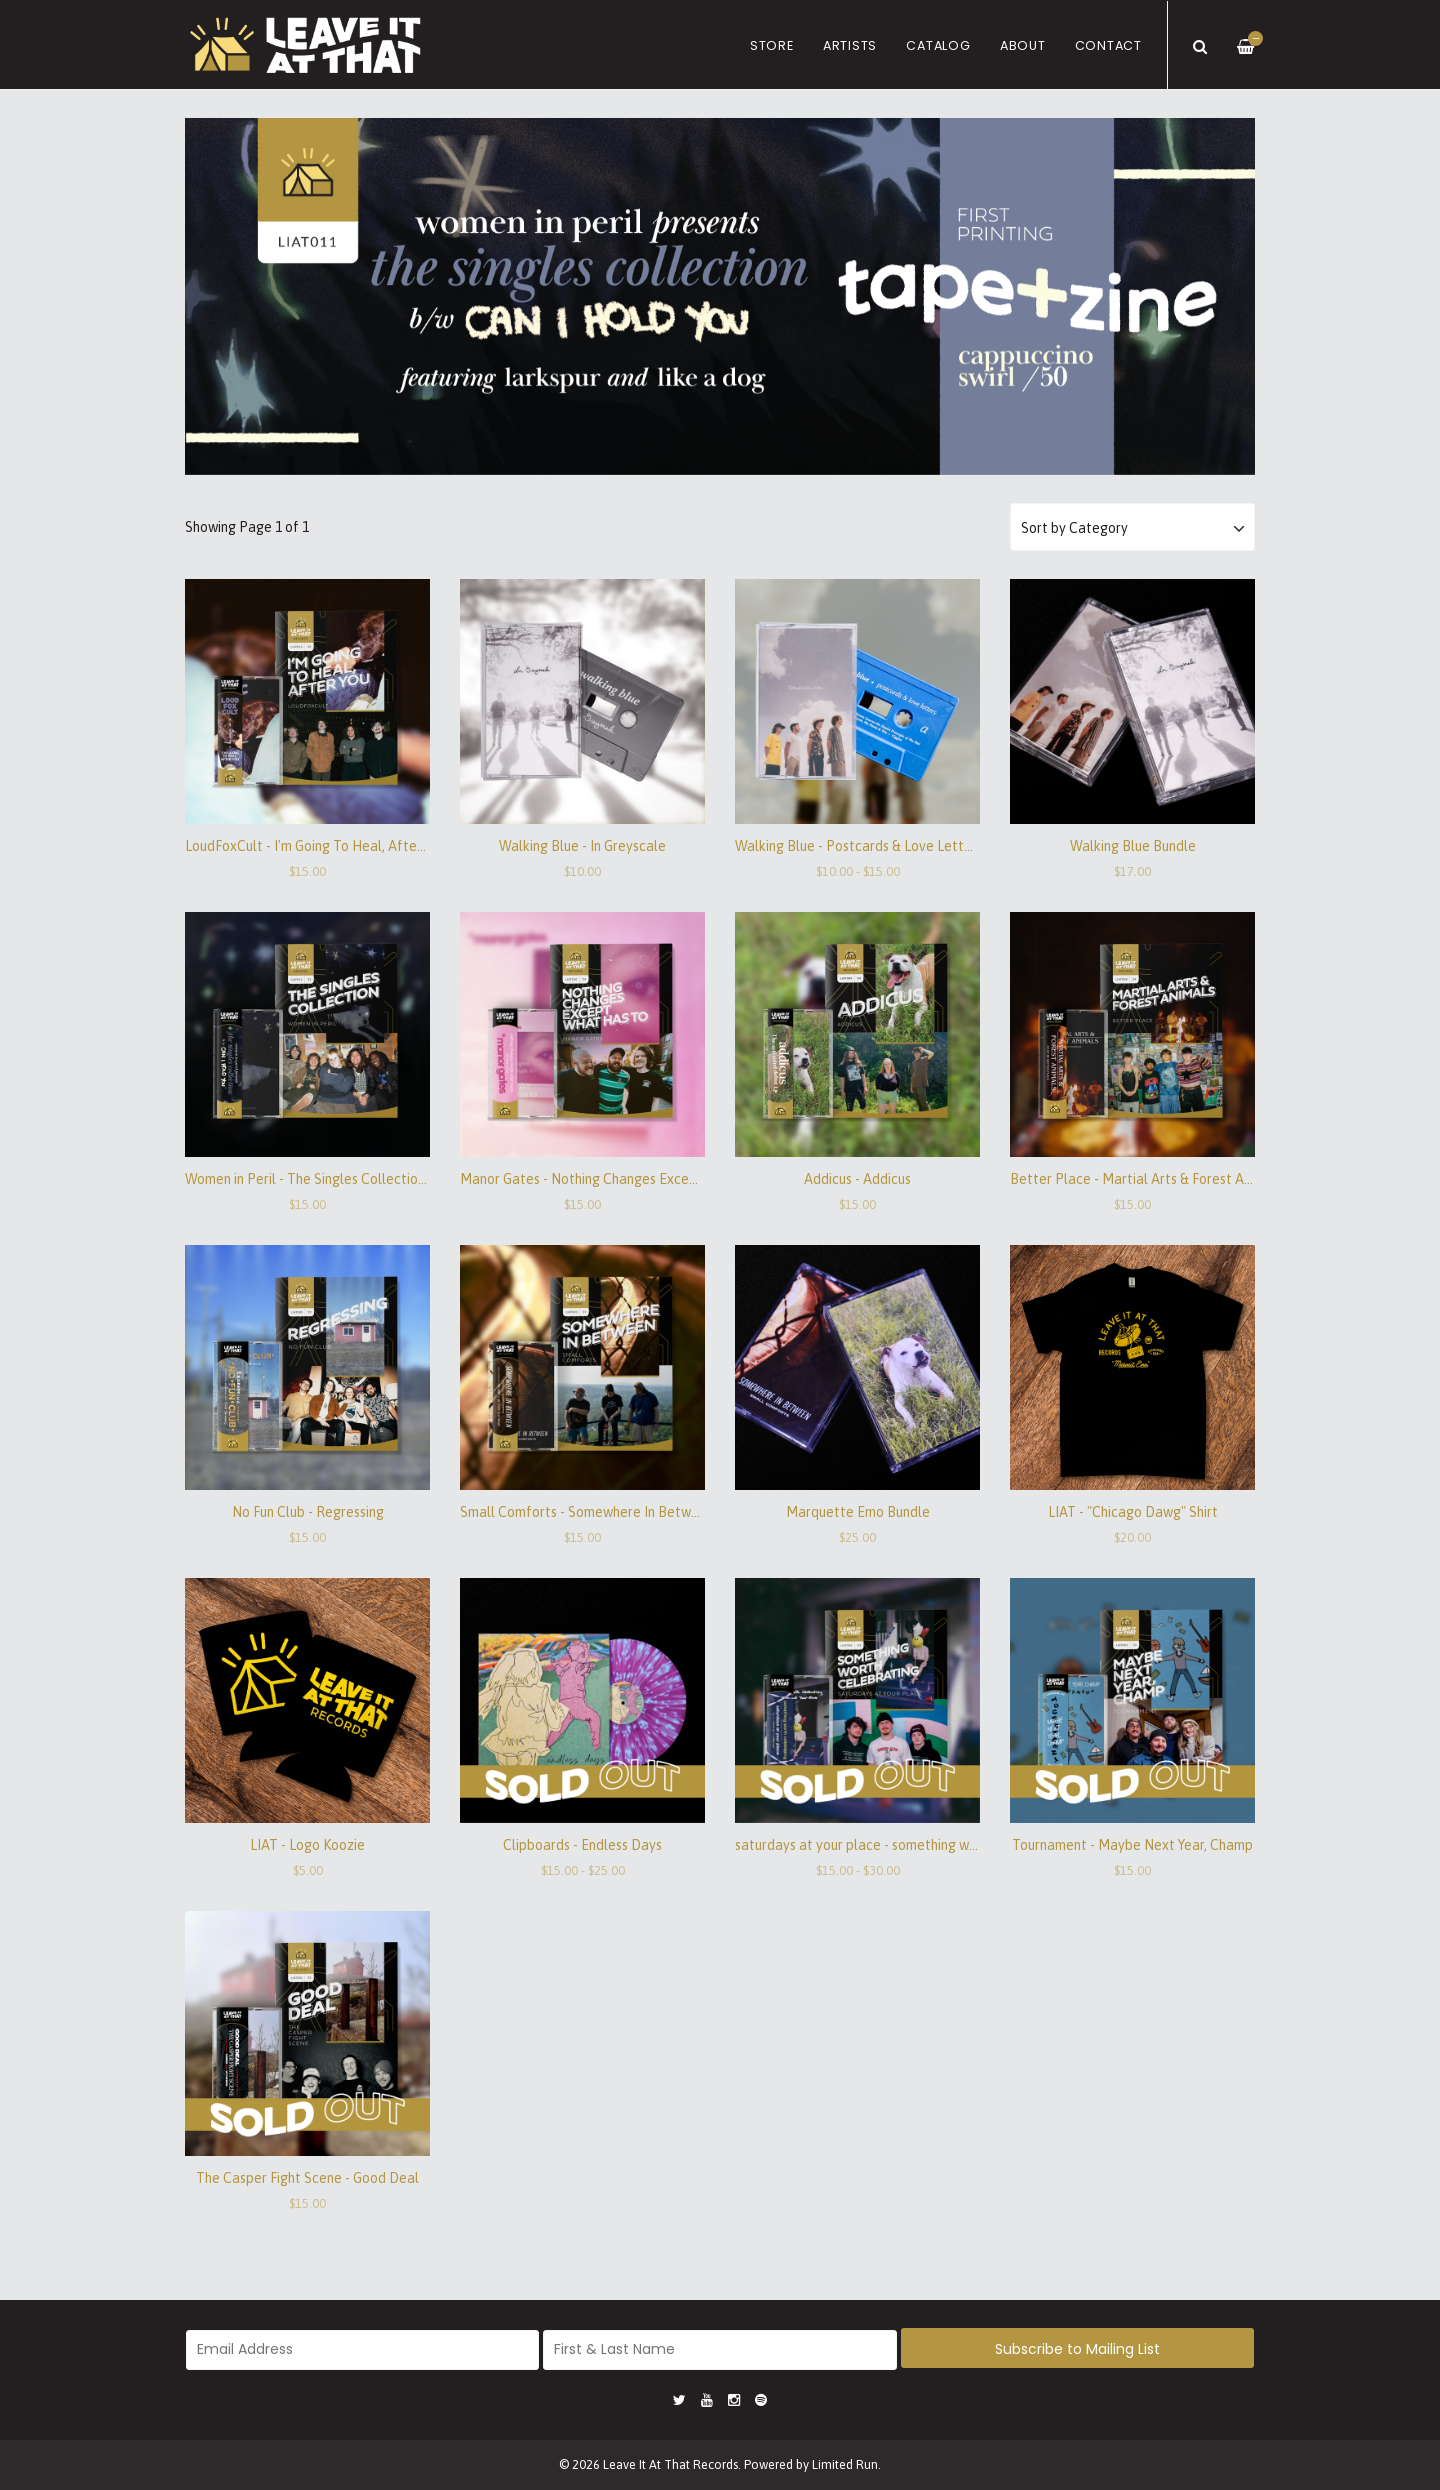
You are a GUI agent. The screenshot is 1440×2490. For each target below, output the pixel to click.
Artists (850, 45)
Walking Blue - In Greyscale (582, 846)
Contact (1108, 45)
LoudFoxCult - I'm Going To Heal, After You (315, 846)
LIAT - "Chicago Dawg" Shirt (1133, 1512)
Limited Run (845, 2464)
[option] (720, 296)
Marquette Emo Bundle (858, 1512)
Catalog (938, 45)
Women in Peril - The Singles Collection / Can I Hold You (355, 1179)
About (1023, 45)
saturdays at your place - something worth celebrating (902, 1845)
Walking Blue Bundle (1133, 846)
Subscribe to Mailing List (1077, 2349)
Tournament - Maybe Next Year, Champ (1132, 1845)
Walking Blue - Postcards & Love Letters (859, 846)
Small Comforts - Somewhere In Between (587, 1512)
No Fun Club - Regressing (308, 1512)
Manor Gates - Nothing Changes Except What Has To (623, 1179)
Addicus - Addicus (857, 1179)
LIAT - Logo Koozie (307, 1845)
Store (772, 45)
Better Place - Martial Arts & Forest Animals (1146, 1179)
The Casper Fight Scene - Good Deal (307, 2178)
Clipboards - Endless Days (582, 1845)
